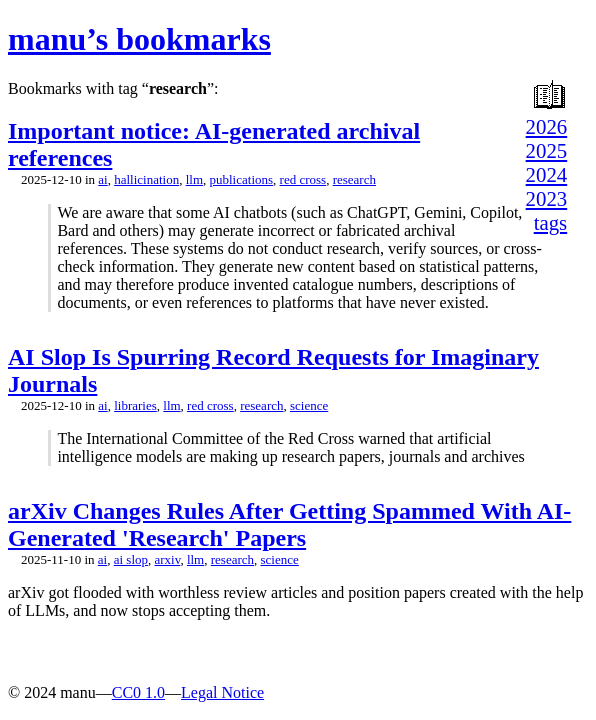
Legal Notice (222, 692)
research (354, 179)
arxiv (168, 559)
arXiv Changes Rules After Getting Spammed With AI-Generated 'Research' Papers (289, 524)
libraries (135, 405)
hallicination (146, 179)
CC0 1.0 (138, 692)
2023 (547, 198)
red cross (303, 179)
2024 (547, 174)
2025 (547, 150)
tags (551, 222)
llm (194, 179)
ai (102, 179)
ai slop (131, 559)
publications (242, 179)
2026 (547, 126)
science (309, 405)
